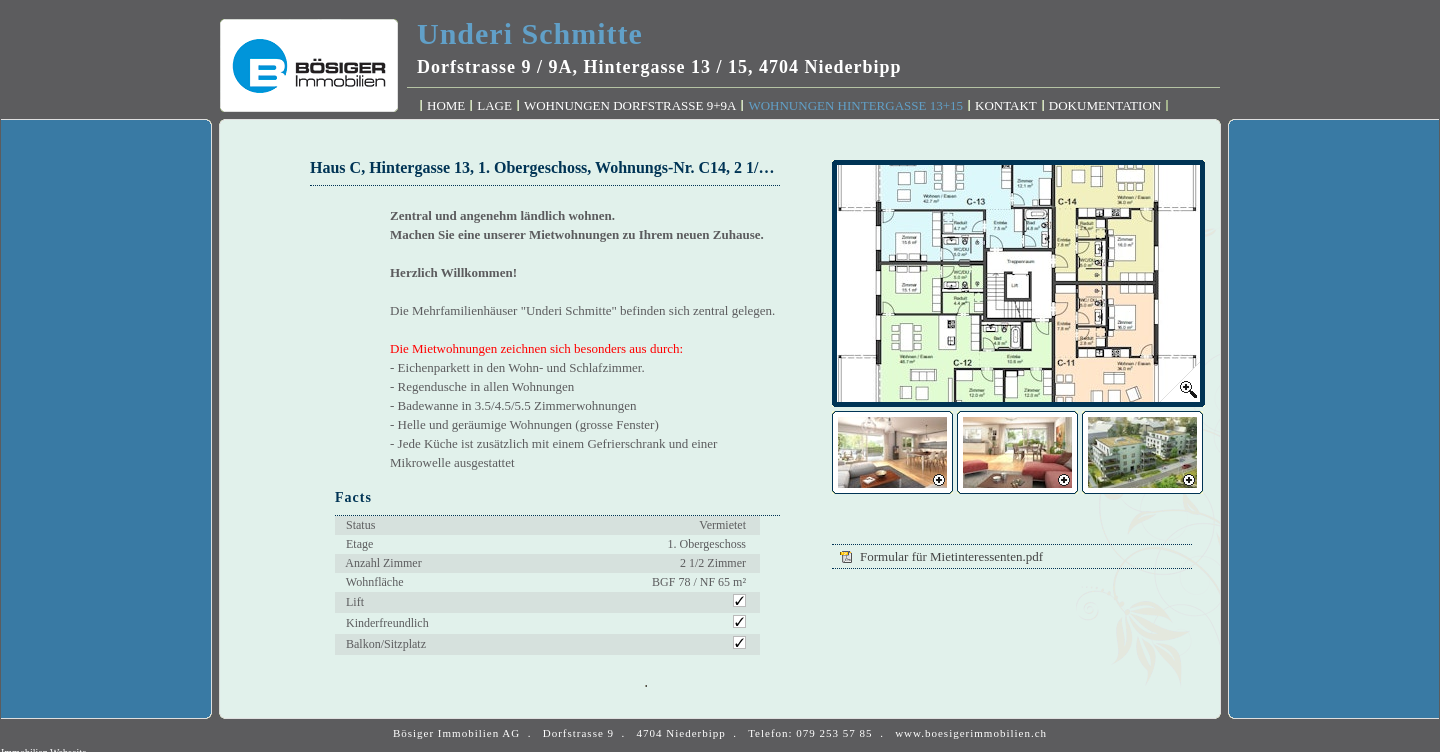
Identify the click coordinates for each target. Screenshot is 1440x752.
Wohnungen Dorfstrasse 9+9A (630, 105)
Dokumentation (1105, 105)
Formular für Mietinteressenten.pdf (953, 556)
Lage (494, 105)
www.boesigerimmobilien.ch (971, 733)
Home (446, 105)
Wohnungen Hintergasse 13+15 (855, 105)
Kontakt (1006, 105)
